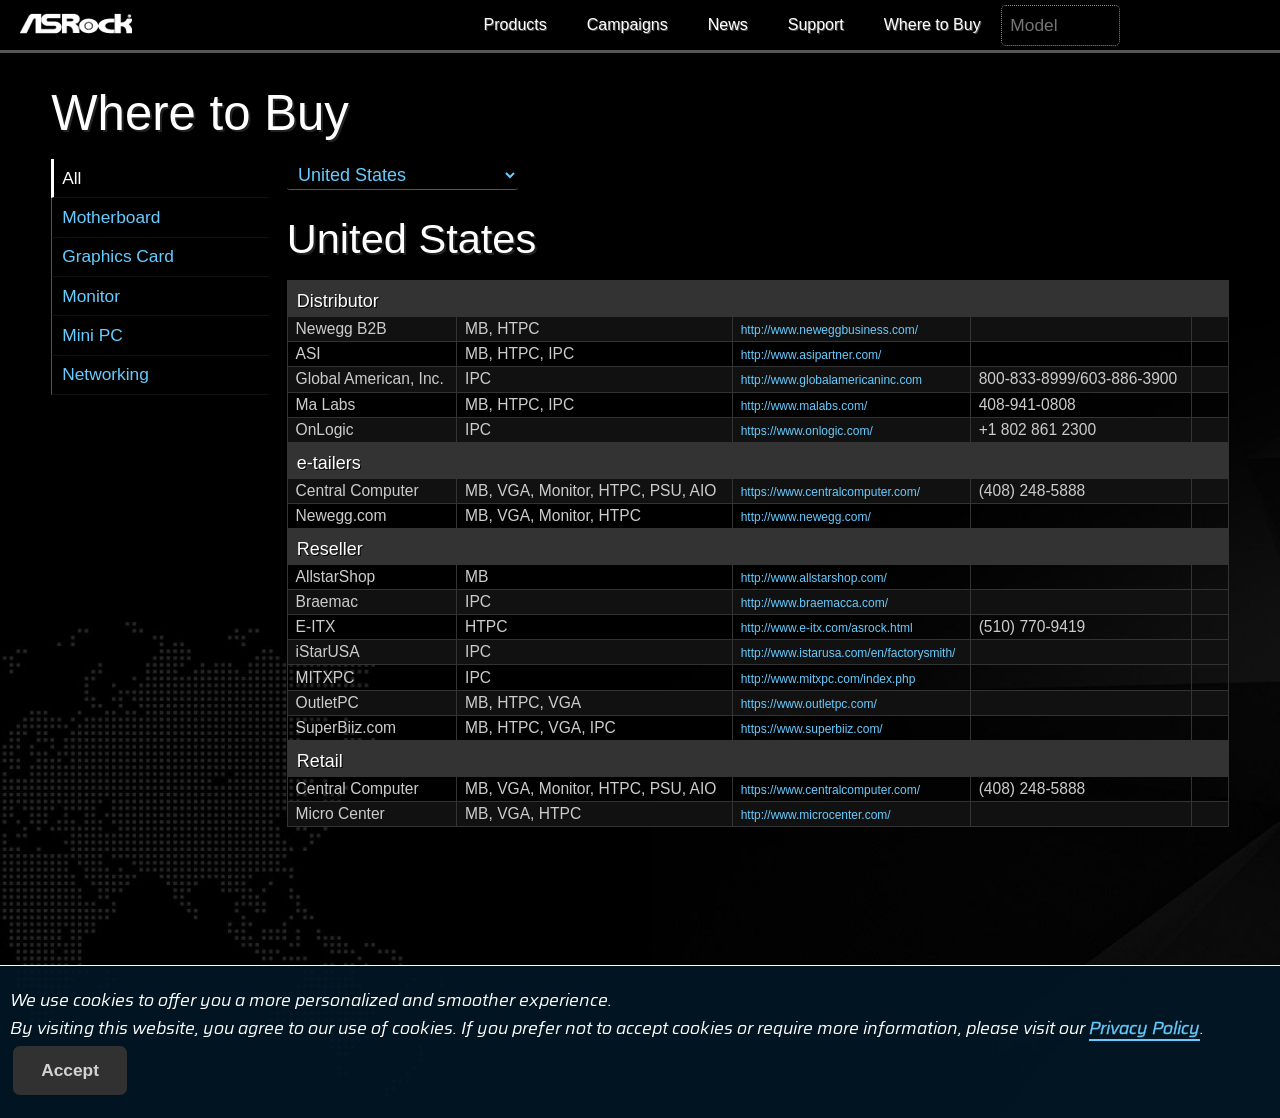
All (71, 178)
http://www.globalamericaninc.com (831, 380)
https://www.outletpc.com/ (809, 704)
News (728, 24)
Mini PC (92, 335)
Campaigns (627, 24)
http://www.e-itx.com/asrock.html (827, 628)
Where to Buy (932, 24)
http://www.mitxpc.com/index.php (828, 679)
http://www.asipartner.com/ (811, 355)
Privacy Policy (1144, 1028)
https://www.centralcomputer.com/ (830, 492)
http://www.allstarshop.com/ (814, 578)
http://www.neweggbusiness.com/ (829, 330)
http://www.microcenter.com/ (816, 815)
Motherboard (111, 217)
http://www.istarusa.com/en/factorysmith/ (848, 653)
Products (515, 24)
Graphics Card (118, 256)
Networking (105, 374)
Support (816, 24)
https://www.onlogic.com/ (807, 431)
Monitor (91, 296)
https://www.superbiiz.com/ (812, 729)
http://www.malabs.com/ (804, 406)
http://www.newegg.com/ (806, 517)
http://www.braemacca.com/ (814, 603)
